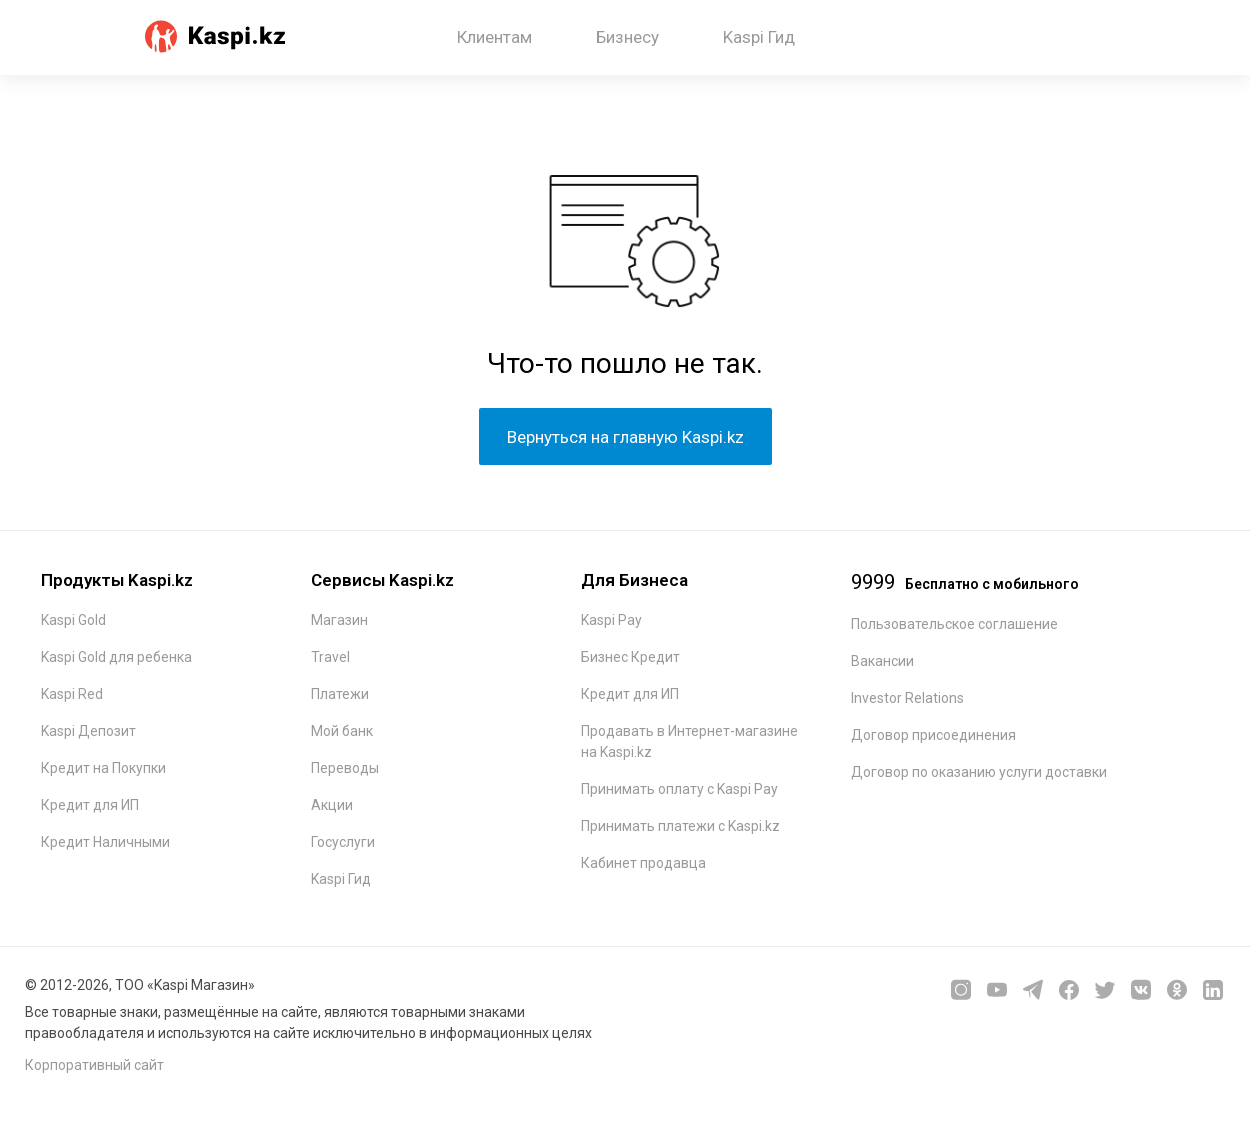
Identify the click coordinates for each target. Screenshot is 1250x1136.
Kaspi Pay (611, 620)
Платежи (340, 694)
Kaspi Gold (73, 620)
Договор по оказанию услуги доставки (979, 772)
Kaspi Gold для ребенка (116, 657)
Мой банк (342, 731)
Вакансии (882, 661)
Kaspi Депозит (88, 731)
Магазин (339, 620)
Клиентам (494, 37)
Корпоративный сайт (94, 1065)
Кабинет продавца (643, 863)
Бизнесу (627, 37)
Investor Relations (907, 698)
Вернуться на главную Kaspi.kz (625, 437)
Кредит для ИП (90, 805)
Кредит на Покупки (103, 768)
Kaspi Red (72, 694)
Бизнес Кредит (630, 657)
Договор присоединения (933, 735)
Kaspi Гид (759, 37)
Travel (330, 657)
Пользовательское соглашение (954, 624)
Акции (332, 805)
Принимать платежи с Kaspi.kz (680, 826)
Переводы (345, 768)
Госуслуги (343, 842)
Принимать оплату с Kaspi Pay (679, 789)
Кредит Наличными (105, 842)
